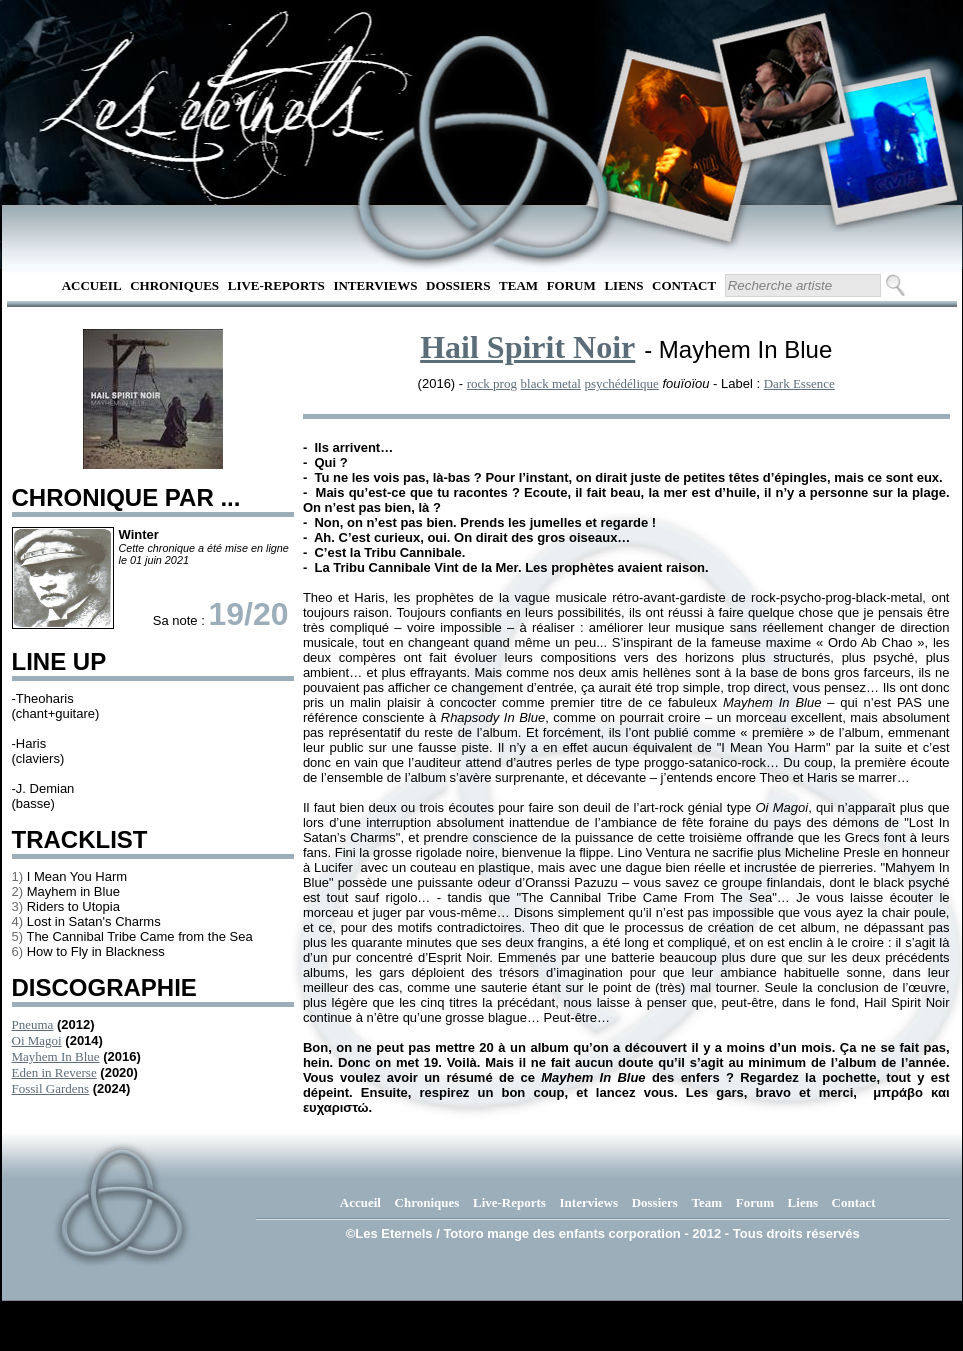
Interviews (375, 285)
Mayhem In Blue (56, 1056)
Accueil (92, 285)
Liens (623, 285)
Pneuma (33, 1024)
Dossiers (458, 285)
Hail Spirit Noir (527, 347)
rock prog (492, 383)
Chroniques (174, 285)
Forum (571, 285)
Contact (684, 285)
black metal (551, 383)
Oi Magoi (37, 1040)
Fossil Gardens (51, 1088)
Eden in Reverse (54, 1072)
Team (518, 285)
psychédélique (621, 383)
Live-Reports (276, 285)
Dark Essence (799, 383)
